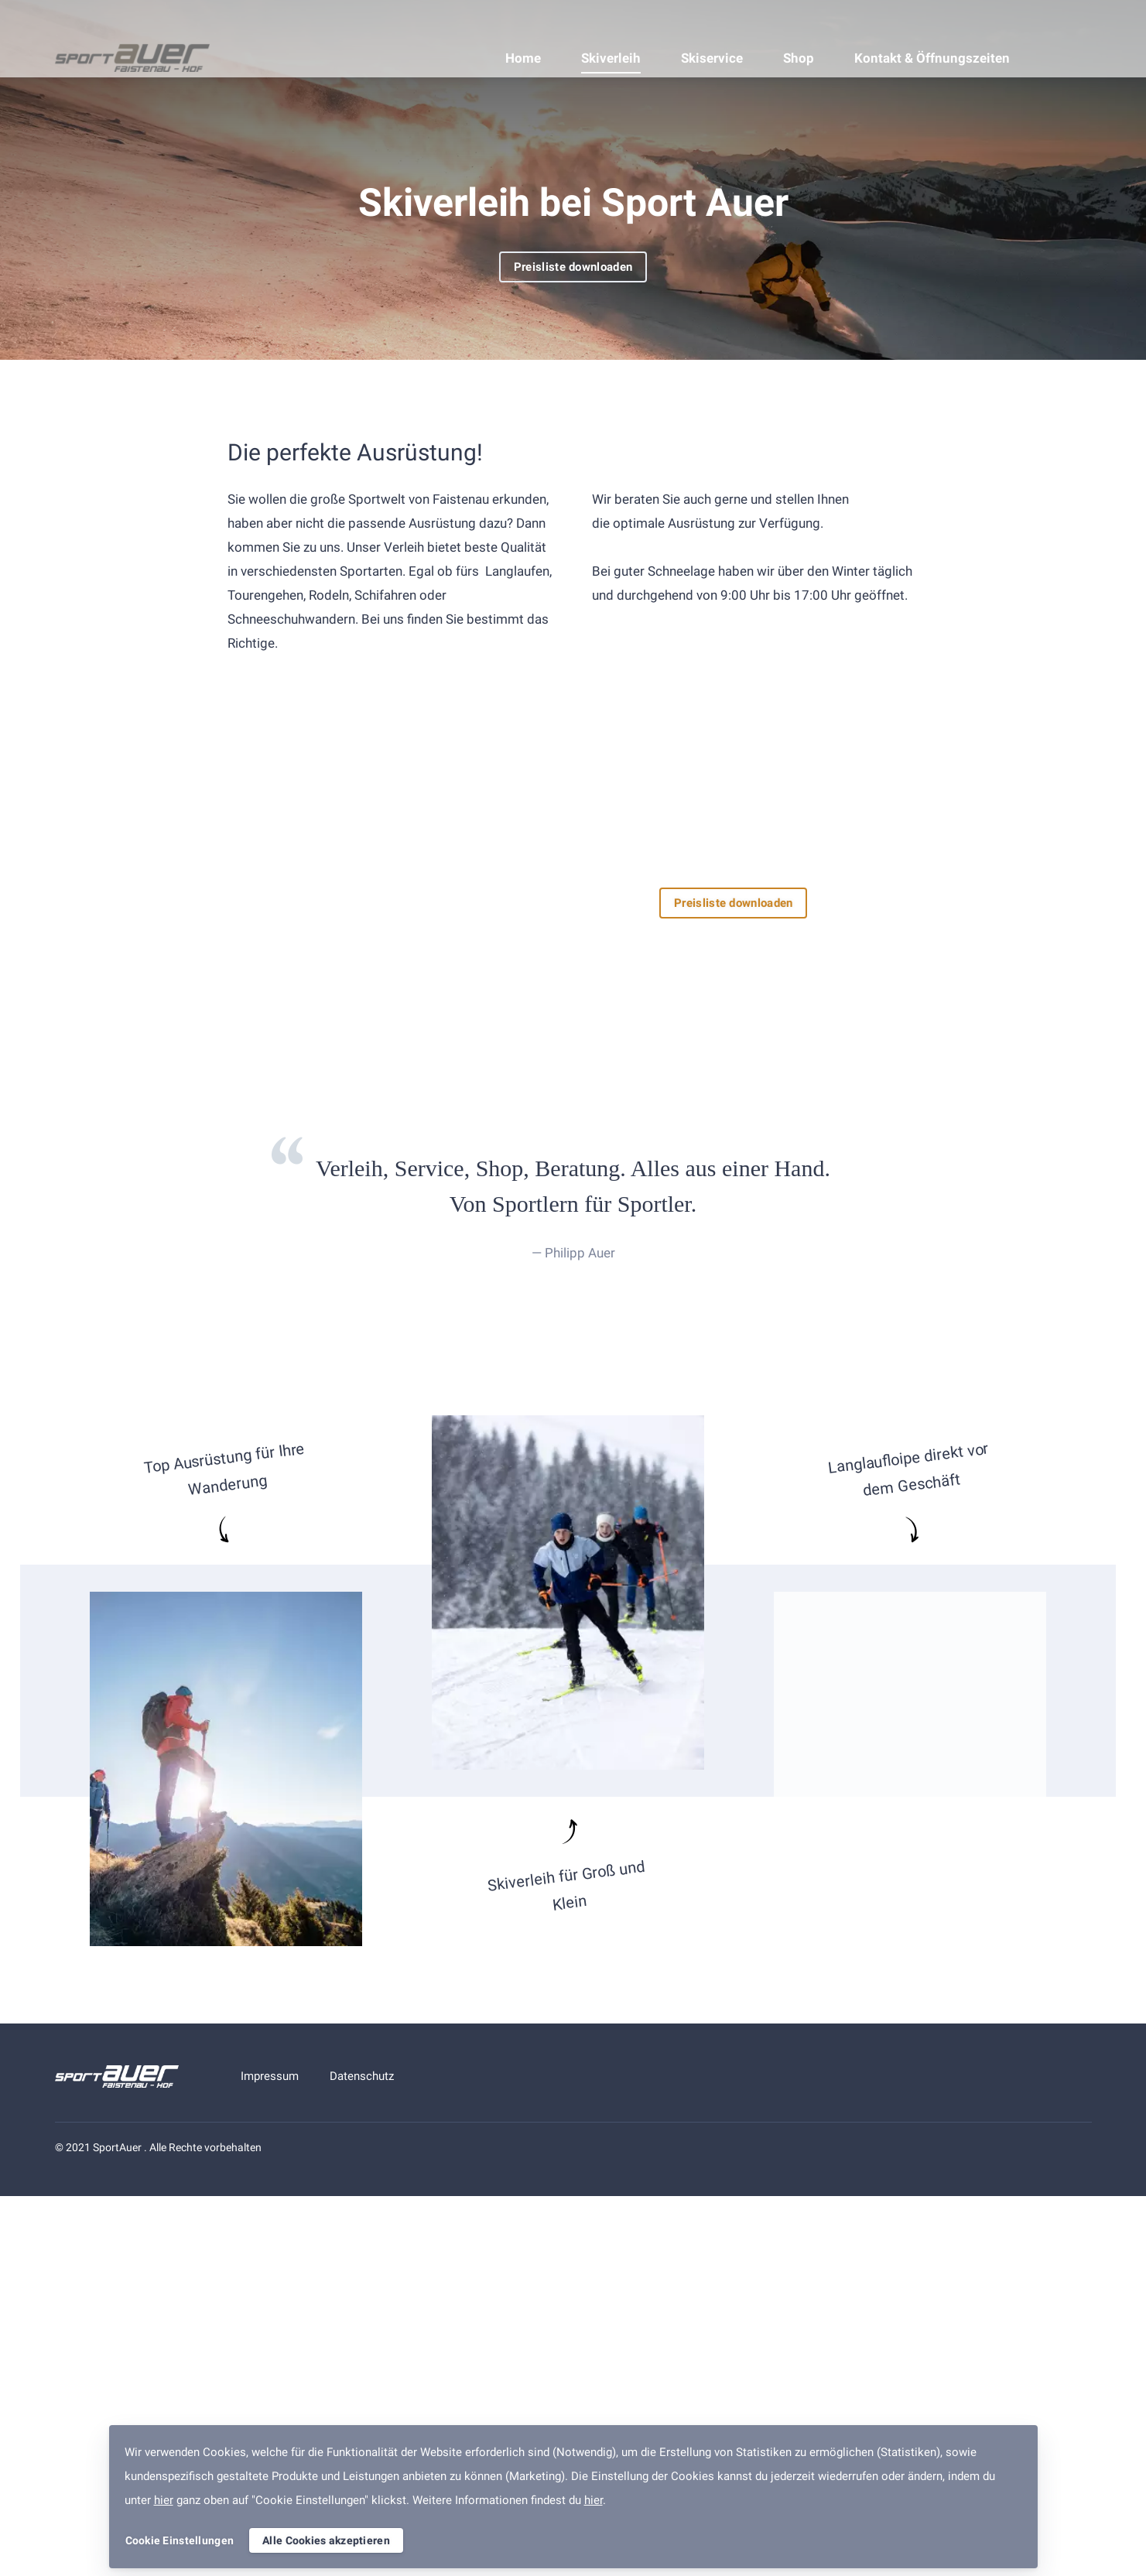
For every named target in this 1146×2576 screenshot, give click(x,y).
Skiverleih (611, 58)
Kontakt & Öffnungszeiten (932, 58)
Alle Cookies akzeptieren (326, 2540)
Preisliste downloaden (573, 267)
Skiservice (712, 58)
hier (163, 2500)
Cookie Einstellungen (179, 2540)
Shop (798, 58)
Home (523, 58)
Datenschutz (362, 2076)
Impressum (270, 2076)
